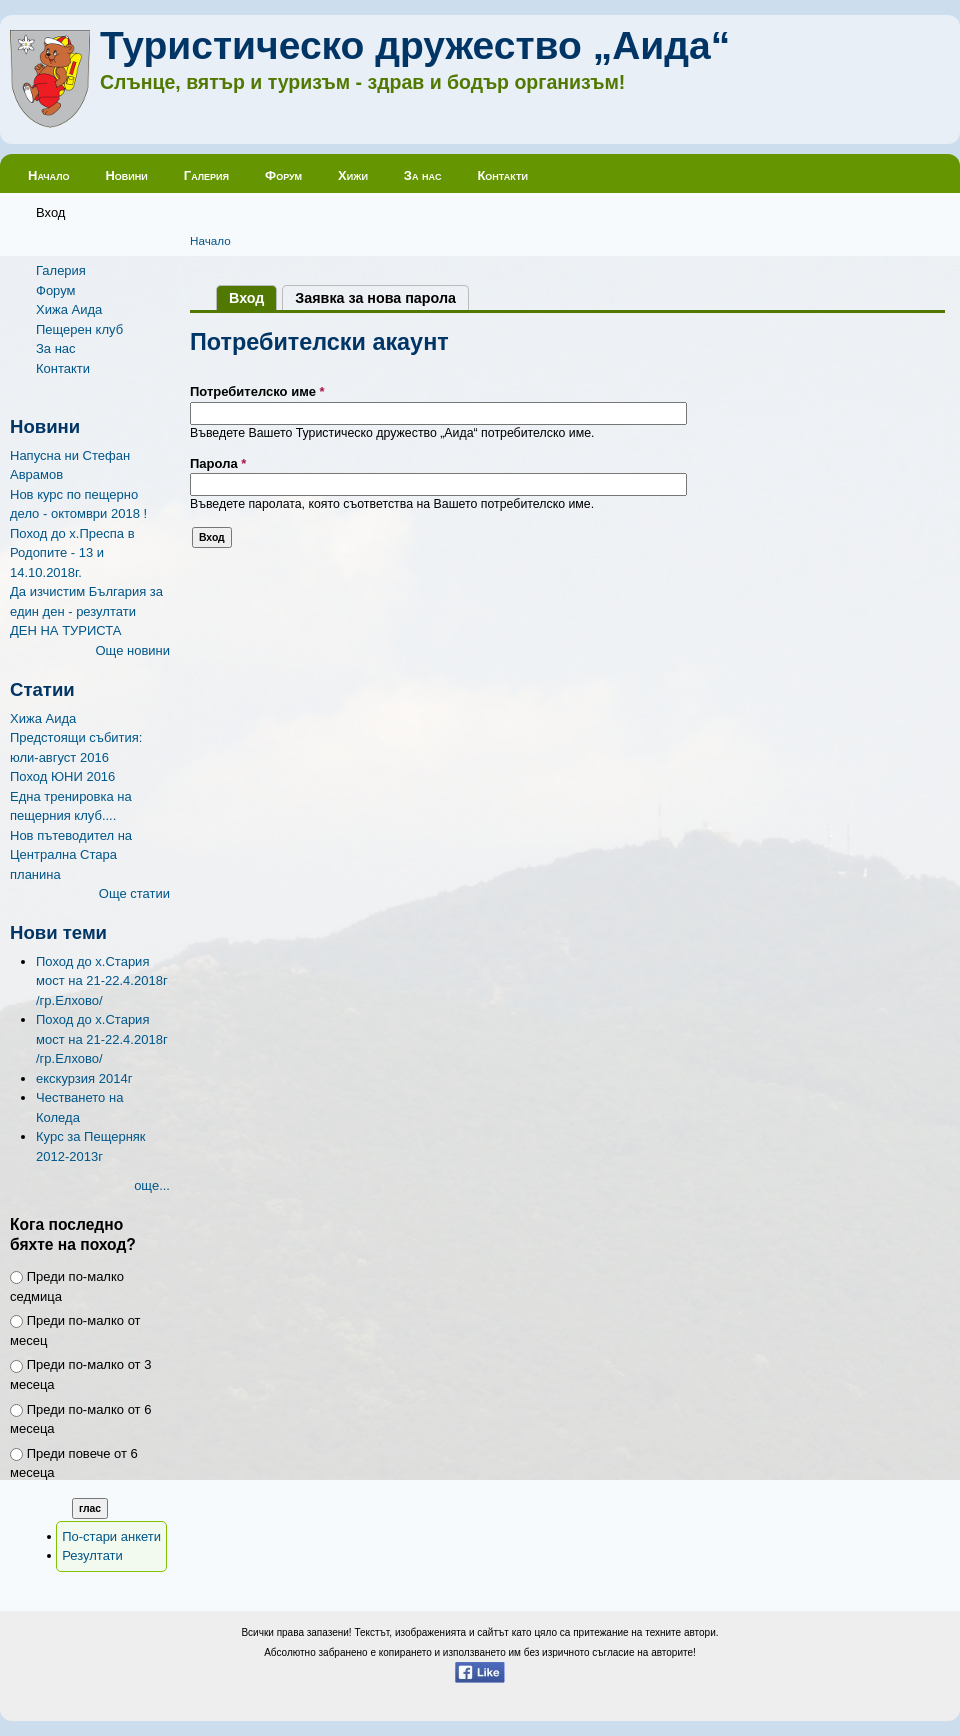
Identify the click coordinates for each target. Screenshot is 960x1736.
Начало (48, 175)
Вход (50, 212)
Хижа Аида (69, 309)
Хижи (353, 175)
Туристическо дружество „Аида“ (415, 45)
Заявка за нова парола (375, 298)
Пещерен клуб (79, 329)
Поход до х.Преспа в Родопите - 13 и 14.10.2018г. (72, 553)
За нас (423, 175)
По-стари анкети (111, 1536)
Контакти (502, 175)
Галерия (206, 175)
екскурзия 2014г (84, 1078)
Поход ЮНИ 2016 (62, 776)
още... (152, 1185)
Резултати (92, 1555)
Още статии (134, 893)
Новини (126, 175)
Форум (283, 175)
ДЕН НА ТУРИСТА (66, 630)
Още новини (132, 650)
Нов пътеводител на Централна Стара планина (71, 855)
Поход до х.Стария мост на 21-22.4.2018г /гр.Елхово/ (102, 981)
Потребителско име (257, 391)
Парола (218, 463)
